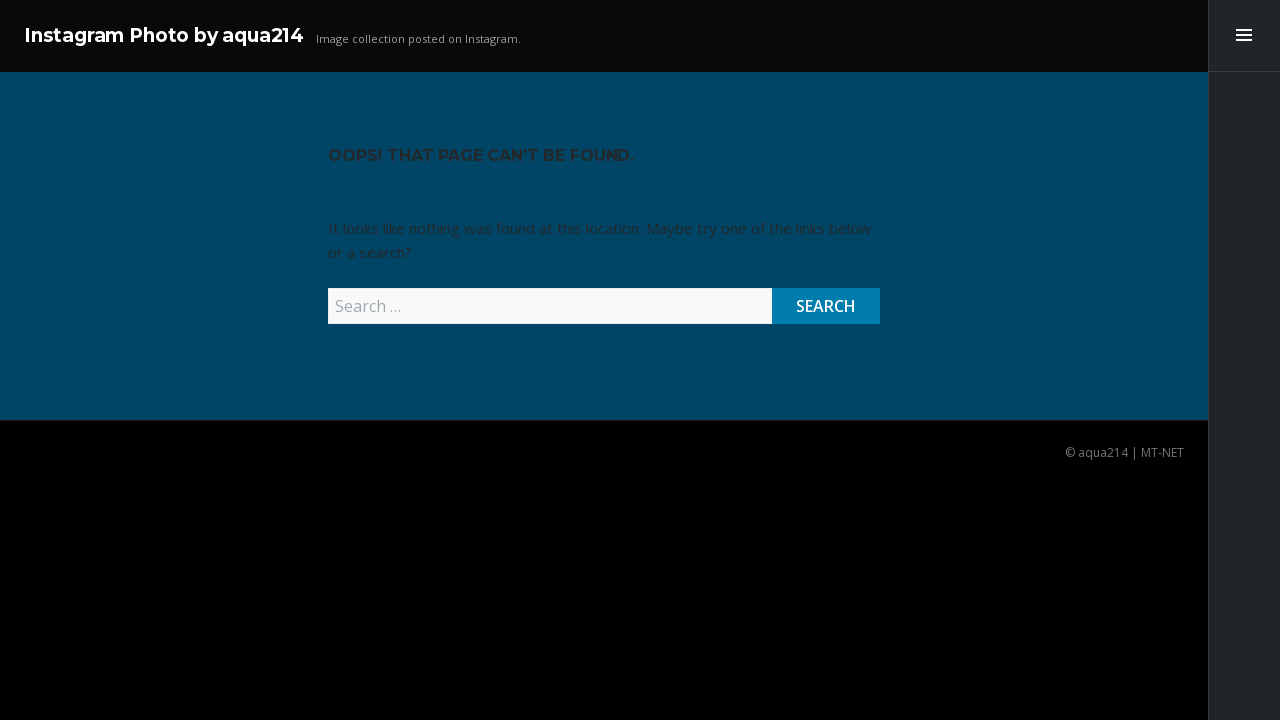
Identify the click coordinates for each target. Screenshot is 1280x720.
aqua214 (1103, 452)
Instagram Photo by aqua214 (164, 35)
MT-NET (1162, 452)
